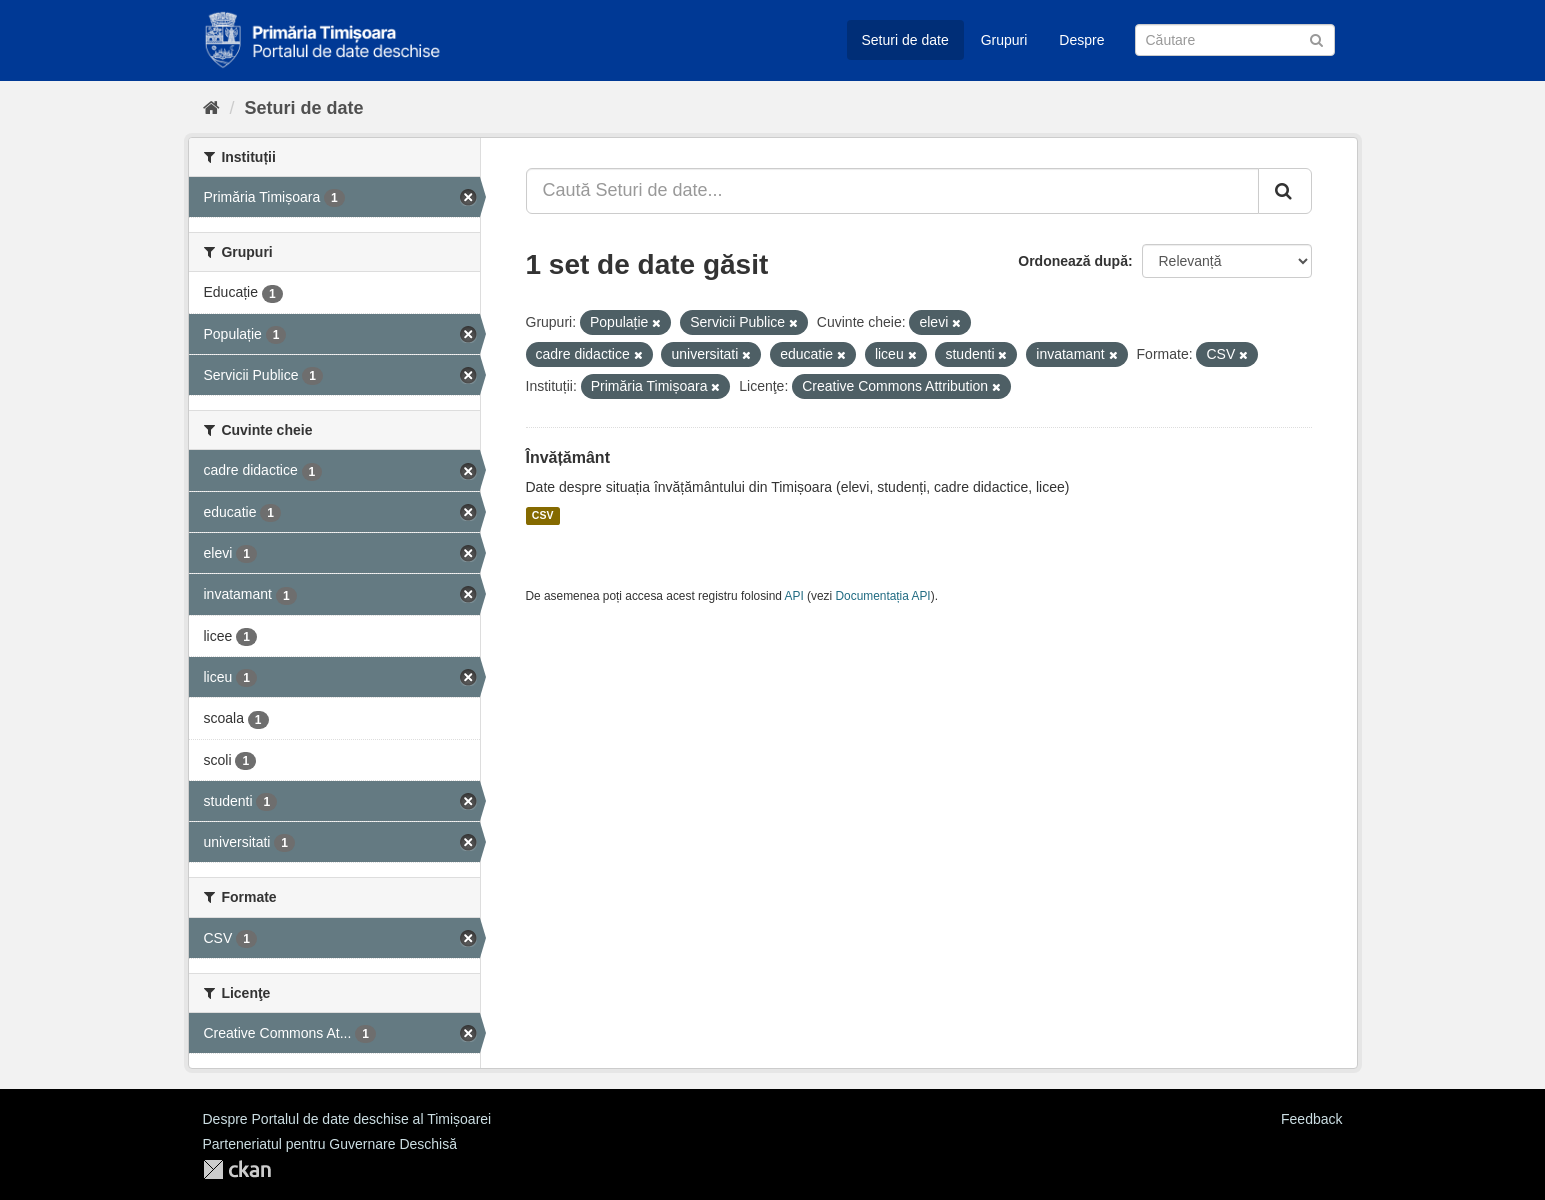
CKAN (237, 1169)
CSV (543, 516)
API (794, 596)
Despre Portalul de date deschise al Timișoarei (347, 1119)
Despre (1081, 40)
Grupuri (1004, 40)
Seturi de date (905, 40)
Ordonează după (1073, 261)
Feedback (1311, 1119)
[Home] (211, 108)
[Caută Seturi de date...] (892, 191)
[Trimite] (1316, 38)
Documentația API (883, 596)
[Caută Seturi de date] (1235, 40)
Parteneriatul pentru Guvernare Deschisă (330, 1144)
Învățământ (568, 457)
